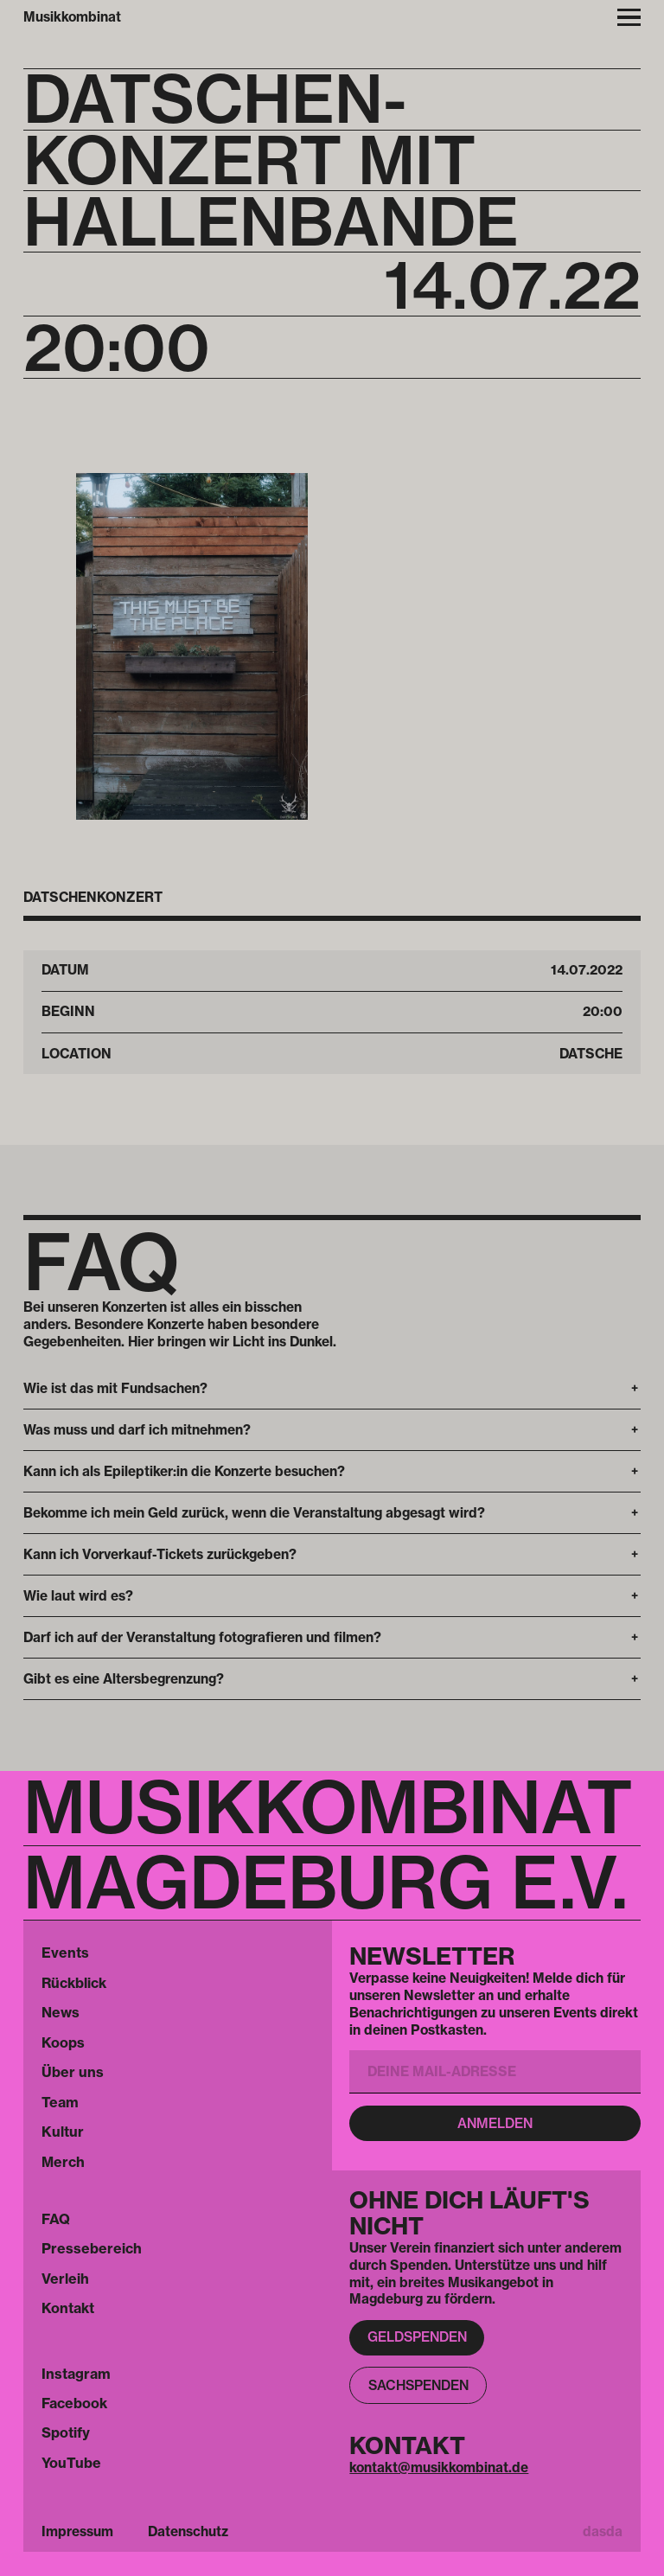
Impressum (77, 2531)
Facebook (74, 2403)
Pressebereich (92, 2248)
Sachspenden (418, 2385)
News (61, 2012)
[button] (332, 1388)
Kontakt (68, 2308)
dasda (602, 2531)
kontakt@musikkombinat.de (438, 2467)
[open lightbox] (192, 646)
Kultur (63, 2131)
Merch (63, 2161)
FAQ (56, 2219)
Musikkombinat (72, 17)
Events (65, 1952)
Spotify (66, 2432)
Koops (63, 2042)
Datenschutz (188, 2531)
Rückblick (74, 1982)
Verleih (65, 2278)
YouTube (71, 2462)
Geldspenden (417, 2337)
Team (60, 2102)
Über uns (73, 2072)
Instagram (76, 2373)
